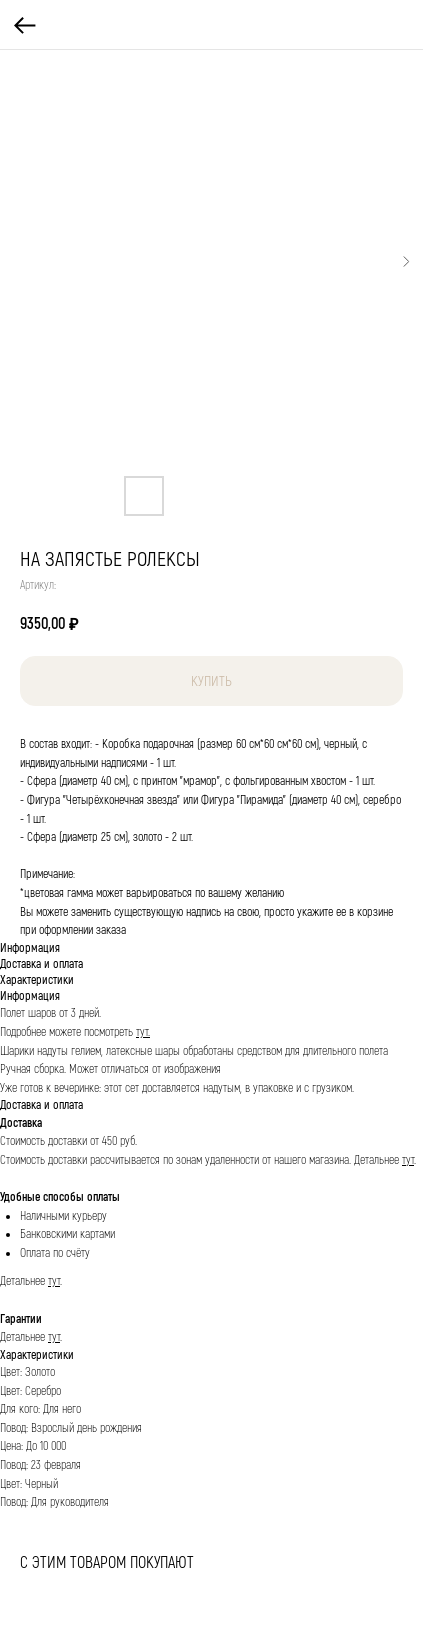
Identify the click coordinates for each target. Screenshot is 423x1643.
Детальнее (378, 1160)
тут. (143, 1032)
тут (408, 1160)
